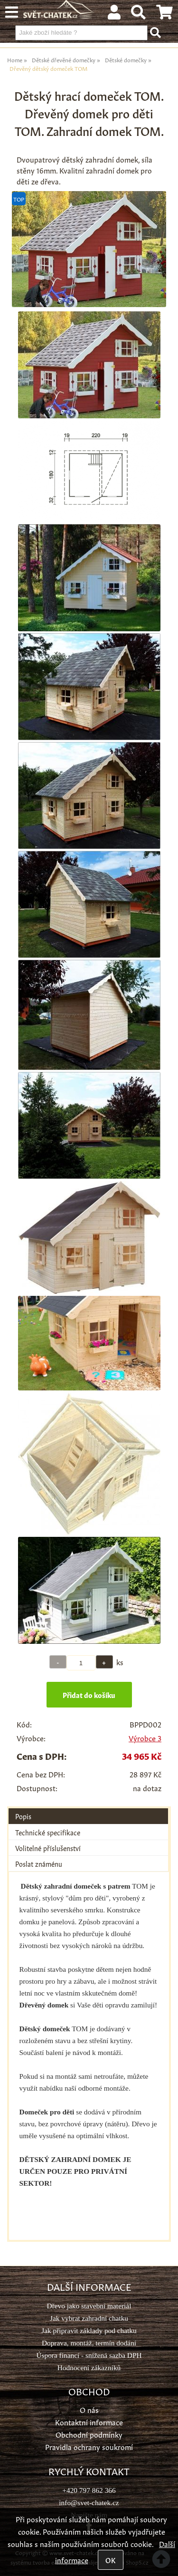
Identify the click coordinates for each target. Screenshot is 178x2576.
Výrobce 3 (145, 1738)
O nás (89, 2409)
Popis (23, 1816)
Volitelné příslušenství (48, 1847)
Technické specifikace (47, 1832)
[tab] (88, 1808)
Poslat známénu (38, 1863)
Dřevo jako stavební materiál (89, 2306)
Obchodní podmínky (89, 2434)
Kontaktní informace (89, 2422)
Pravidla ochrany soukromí (89, 2446)
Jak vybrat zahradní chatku (89, 2318)
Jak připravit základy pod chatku (88, 2330)
